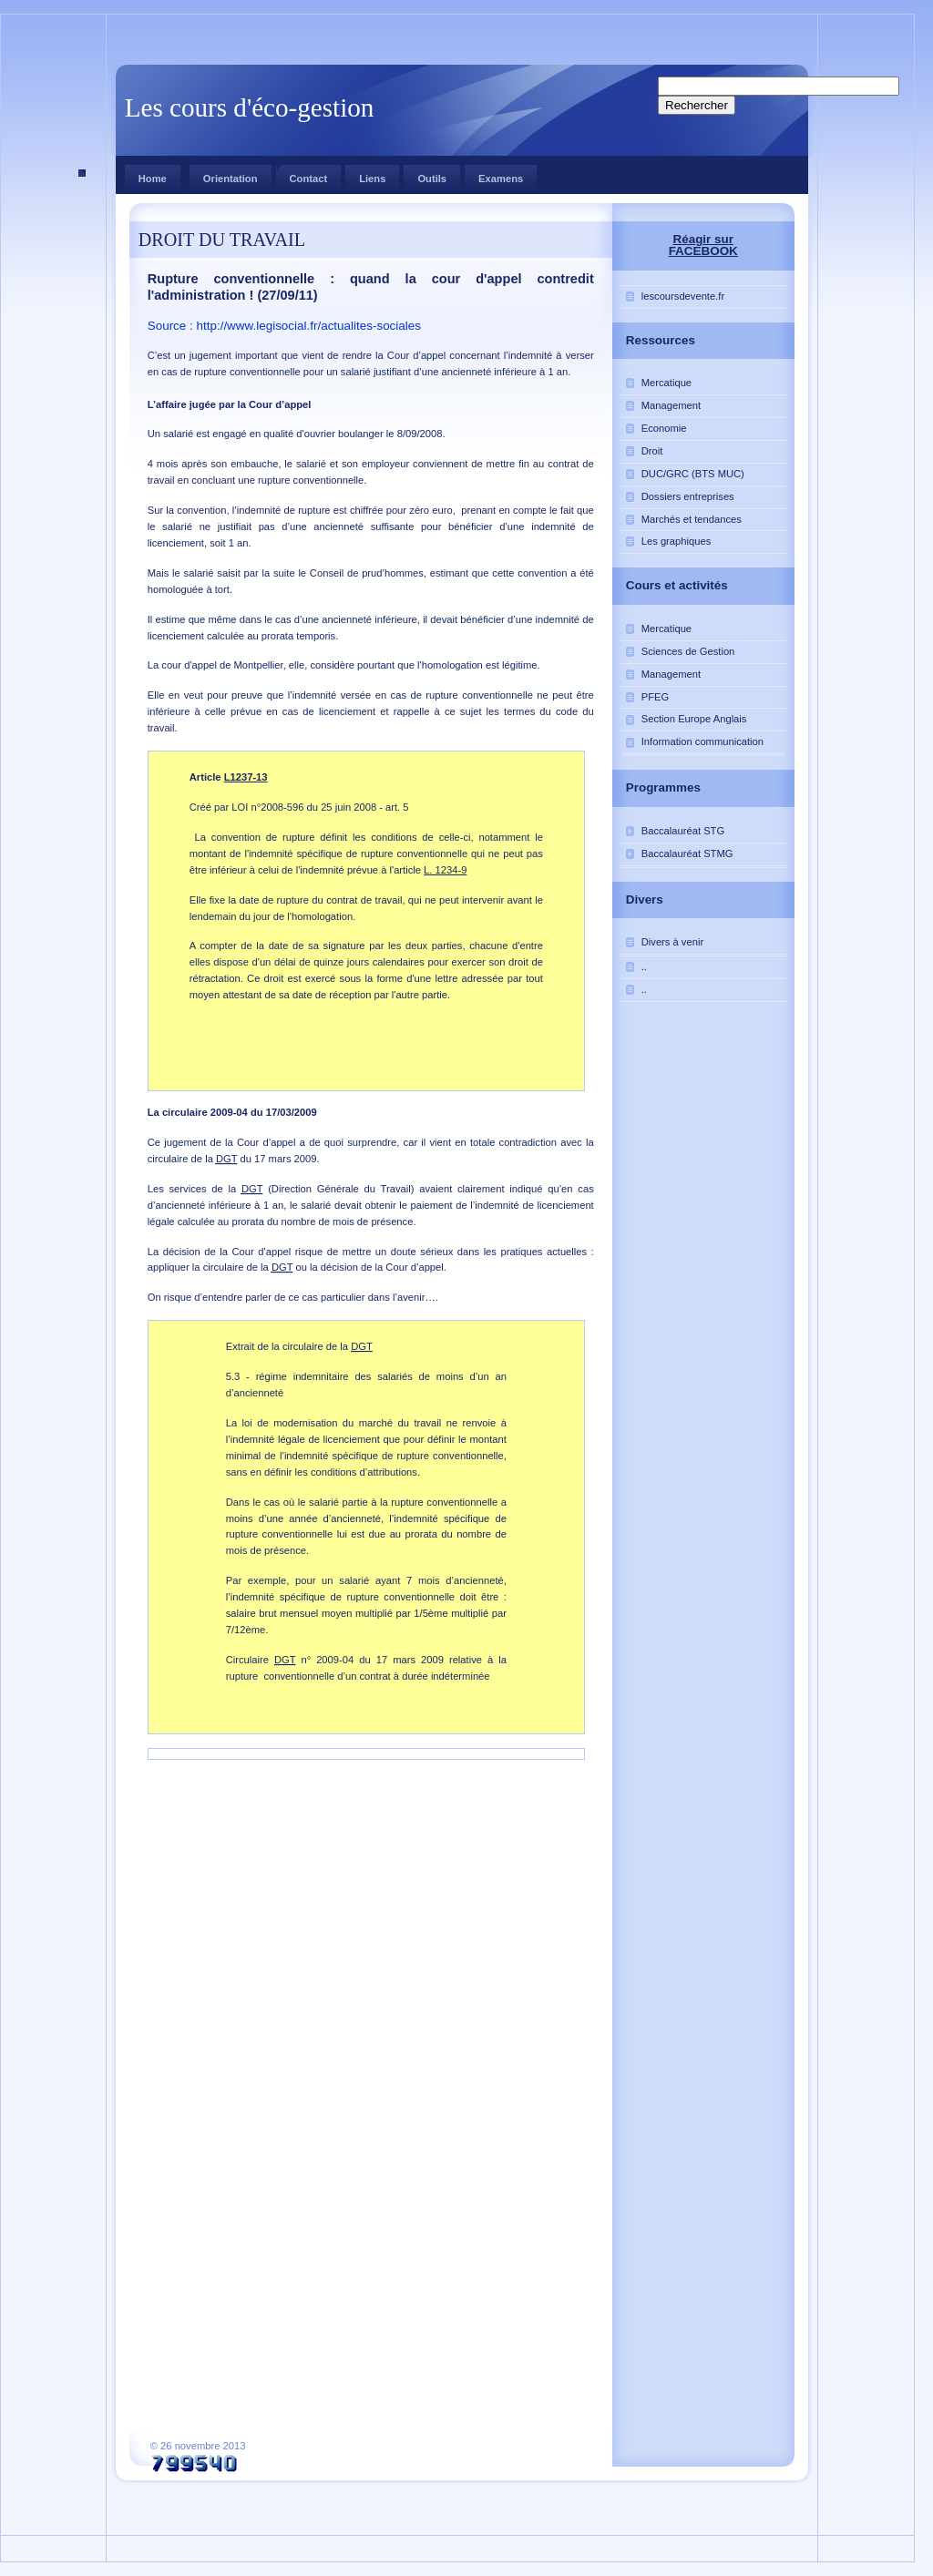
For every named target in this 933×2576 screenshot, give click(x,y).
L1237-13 (246, 777)
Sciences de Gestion (688, 651)
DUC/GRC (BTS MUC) (692, 473)
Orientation (230, 178)
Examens (500, 178)
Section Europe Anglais (694, 718)
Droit (652, 450)
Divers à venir (672, 941)
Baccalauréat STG (682, 830)
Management (671, 405)
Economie (664, 428)
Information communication (702, 741)
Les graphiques (676, 541)
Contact (302, 174)
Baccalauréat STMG (687, 853)
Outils (431, 178)
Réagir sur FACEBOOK (703, 245)
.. (644, 966)
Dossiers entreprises (687, 496)
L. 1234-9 (445, 869)
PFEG (655, 696)
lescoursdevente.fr (682, 296)
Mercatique (666, 382)
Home (152, 178)
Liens (372, 178)
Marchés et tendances (691, 519)
